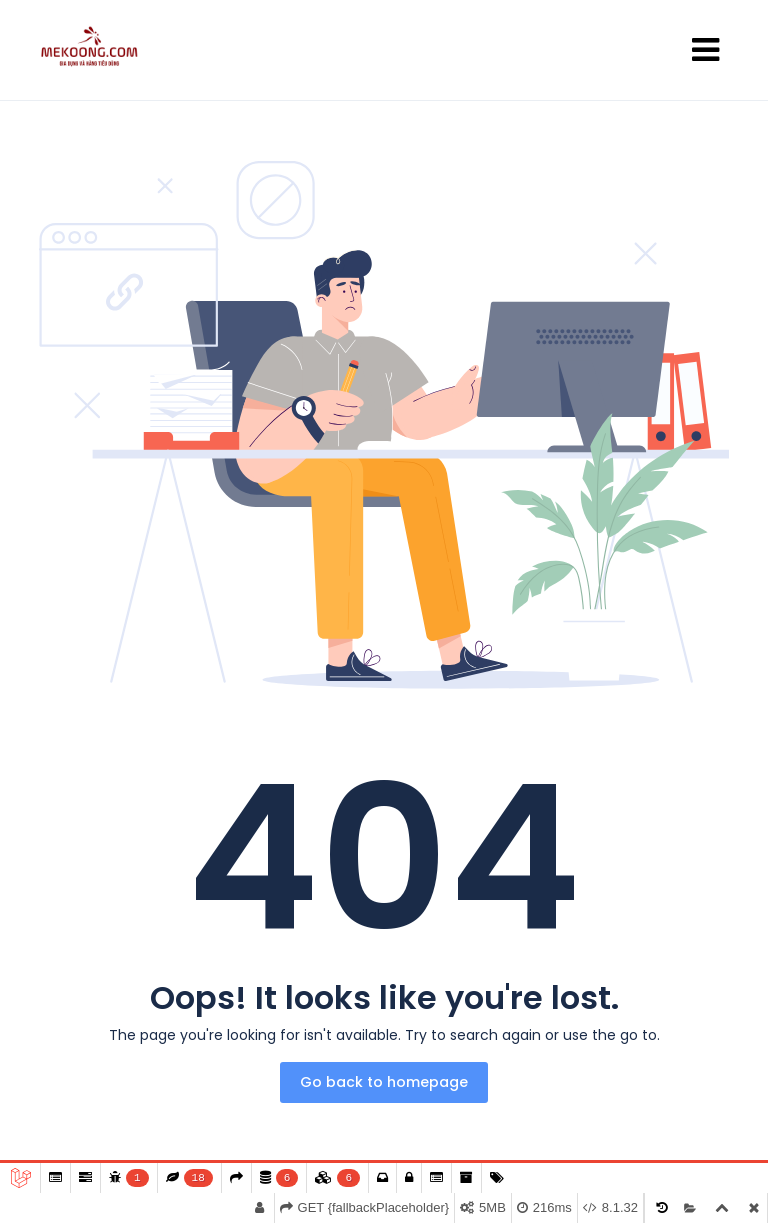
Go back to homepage (384, 1082)
